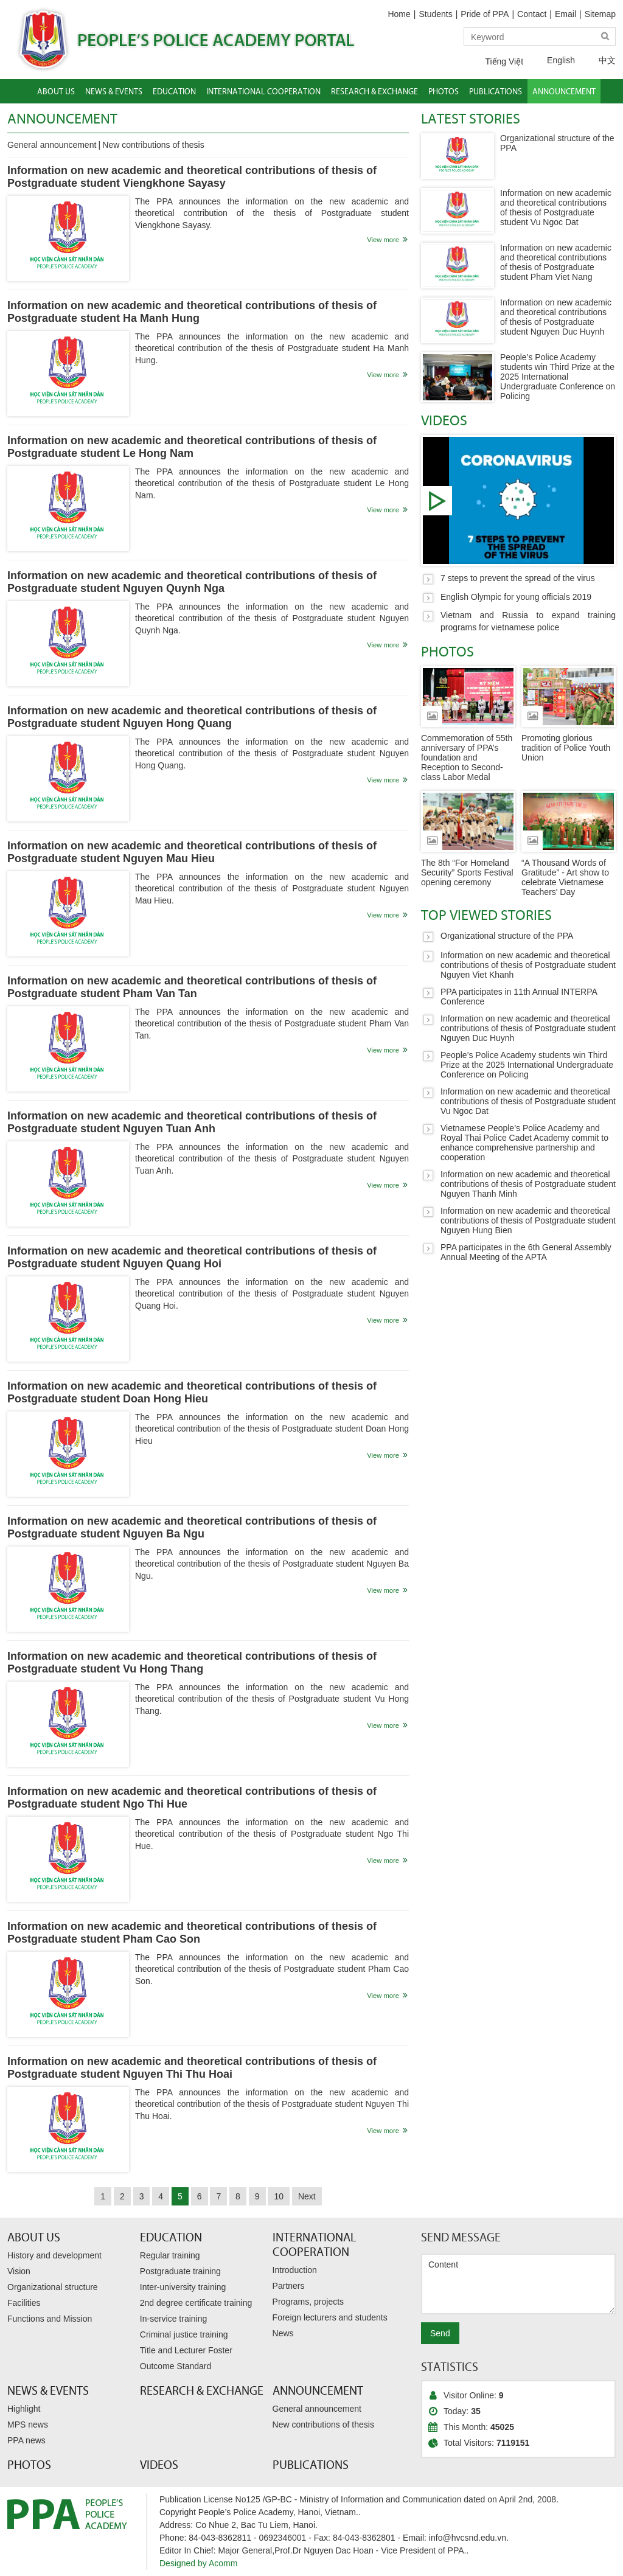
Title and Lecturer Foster (186, 2350)
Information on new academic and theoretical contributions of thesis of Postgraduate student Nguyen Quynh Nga (192, 581)
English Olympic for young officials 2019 (515, 597)
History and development (54, 2255)
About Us (33, 2237)
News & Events (48, 2390)
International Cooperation (314, 2244)
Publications (311, 2464)
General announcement (51, 145)
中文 (598, 60)
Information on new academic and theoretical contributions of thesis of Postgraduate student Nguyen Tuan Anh (192, 1122)
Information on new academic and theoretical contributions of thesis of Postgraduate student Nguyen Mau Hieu (192, 852)
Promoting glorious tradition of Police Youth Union (565, 747)
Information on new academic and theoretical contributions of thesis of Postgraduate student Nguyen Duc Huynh (555, 317)
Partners (289, 2286)
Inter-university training (183, 2287)
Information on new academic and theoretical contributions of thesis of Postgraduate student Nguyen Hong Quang (192, 717)
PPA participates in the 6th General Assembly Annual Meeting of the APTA (525, 1252)
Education (171, 2237)
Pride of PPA (485, 14)
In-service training (173, 2319)
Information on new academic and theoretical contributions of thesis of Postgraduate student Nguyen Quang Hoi (192, 1257)
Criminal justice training (184, 2334)
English (552, 60)
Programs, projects (308, 2301)
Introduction (295, 2270)
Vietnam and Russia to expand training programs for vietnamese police (528, 621)
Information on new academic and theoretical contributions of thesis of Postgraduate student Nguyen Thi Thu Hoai (192, 2067)
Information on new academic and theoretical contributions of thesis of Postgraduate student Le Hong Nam (192, 446)
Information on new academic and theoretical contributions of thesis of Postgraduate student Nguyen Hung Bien (528, 1220)
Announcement (62, 118)
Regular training (170, 2255)
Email (565, 14)
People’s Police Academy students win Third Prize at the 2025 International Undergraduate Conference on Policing (557, 376)
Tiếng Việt (495, 60)
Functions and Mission (49, 2319)
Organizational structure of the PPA (506, 936)
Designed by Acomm (198, 2563)
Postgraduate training (180, 2271)
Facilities (23, 2303)
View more (383, 239)
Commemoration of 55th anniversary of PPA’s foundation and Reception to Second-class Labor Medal (466, 757)
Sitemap (600, 14)
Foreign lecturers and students (330, 2317)
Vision (18, 2271)
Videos (444, 420)
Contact (531, 14)
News (283, 2333)
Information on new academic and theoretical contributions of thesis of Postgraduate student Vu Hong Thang (192, 1662)
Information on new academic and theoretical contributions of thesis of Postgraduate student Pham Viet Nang (555, 262)
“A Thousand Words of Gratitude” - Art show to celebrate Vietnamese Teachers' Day (565, 877)
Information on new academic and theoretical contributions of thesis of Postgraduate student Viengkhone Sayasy (192, 176)
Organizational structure (52, 2287)
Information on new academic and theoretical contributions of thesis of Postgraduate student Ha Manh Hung (192, 311)
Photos (447, 651)
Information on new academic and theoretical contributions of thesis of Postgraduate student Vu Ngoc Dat (555, 207)
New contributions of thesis (153, 145)
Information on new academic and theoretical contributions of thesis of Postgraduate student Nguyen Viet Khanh (528, 965)
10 (279, 2196)
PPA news (26, 2440)
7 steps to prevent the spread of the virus (518, 500)
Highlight (23, 2409)
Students (435, 14)
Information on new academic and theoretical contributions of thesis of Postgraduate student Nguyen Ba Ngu (192, 1527)
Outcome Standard (176, 2366)
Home (399, 14)
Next (307, 2196)
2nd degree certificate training (196, 2303)
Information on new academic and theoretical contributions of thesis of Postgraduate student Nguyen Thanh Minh (528, 1184)
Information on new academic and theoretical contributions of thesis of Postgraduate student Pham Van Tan (192, 987)
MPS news (27, 2424)
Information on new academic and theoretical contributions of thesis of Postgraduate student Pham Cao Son (192, 1932)
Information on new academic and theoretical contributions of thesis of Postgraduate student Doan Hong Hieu (192, 1392)
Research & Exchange (201, 2390)
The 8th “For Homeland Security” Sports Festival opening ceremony (467, 872)
